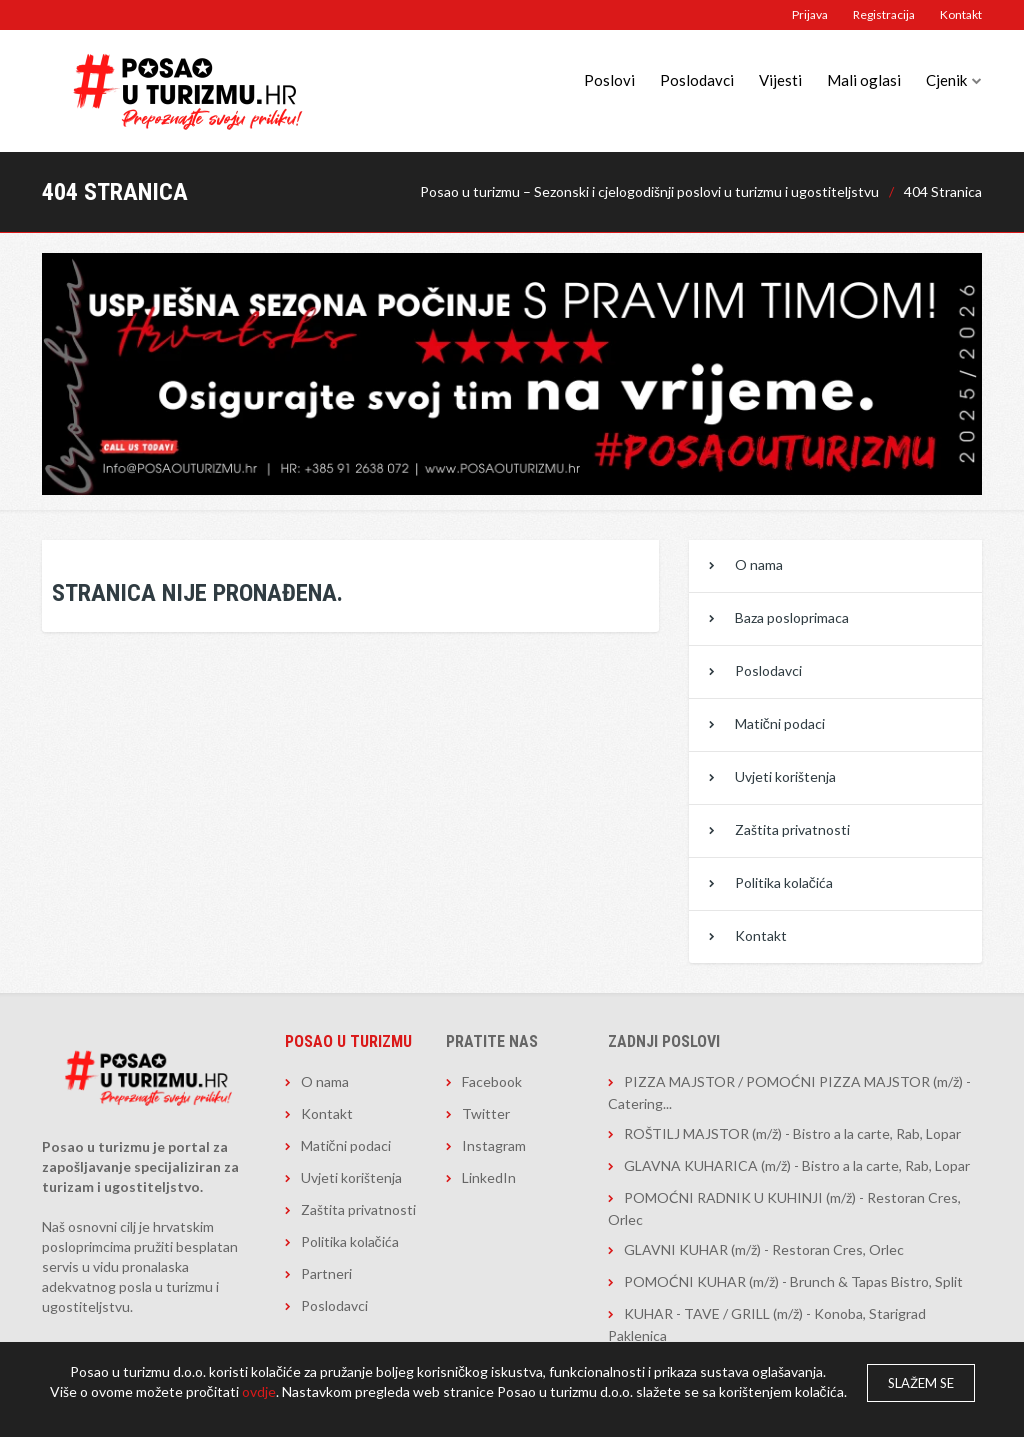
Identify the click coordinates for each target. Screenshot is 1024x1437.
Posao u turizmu (348, 1041)
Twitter (486, 1113)
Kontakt (961, 14)
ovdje (259, 1391)
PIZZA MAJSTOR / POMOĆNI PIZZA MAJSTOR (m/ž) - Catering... (789, 1092)
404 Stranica (943, 191)
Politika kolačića (784, 882)
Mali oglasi (864, 80)
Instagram (494, 1145)
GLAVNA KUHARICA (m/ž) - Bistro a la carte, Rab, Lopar (797, 1165)
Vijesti (780, 80)
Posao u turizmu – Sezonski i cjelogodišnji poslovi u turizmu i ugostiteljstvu (649, 191)
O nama (759, 564)
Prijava (810, 14)
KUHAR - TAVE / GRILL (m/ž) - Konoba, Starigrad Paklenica (767, 1324)
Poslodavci (697, 80)
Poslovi (609, 80)
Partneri (326, 1273)
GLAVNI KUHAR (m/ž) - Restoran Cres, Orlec (764, 1249)
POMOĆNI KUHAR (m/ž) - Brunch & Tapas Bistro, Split (793, 1281)
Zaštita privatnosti (792, 829)
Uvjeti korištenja (785, 776)
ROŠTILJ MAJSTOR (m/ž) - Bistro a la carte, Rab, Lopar (792, 1133)
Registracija (884, 14)
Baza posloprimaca (792, 617)
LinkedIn (489, 1177)
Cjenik (946, 80)
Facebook (492, 1081)
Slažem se (921, 1383)
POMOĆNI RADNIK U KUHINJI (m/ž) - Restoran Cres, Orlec (784, 1208)
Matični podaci (780, 723)
